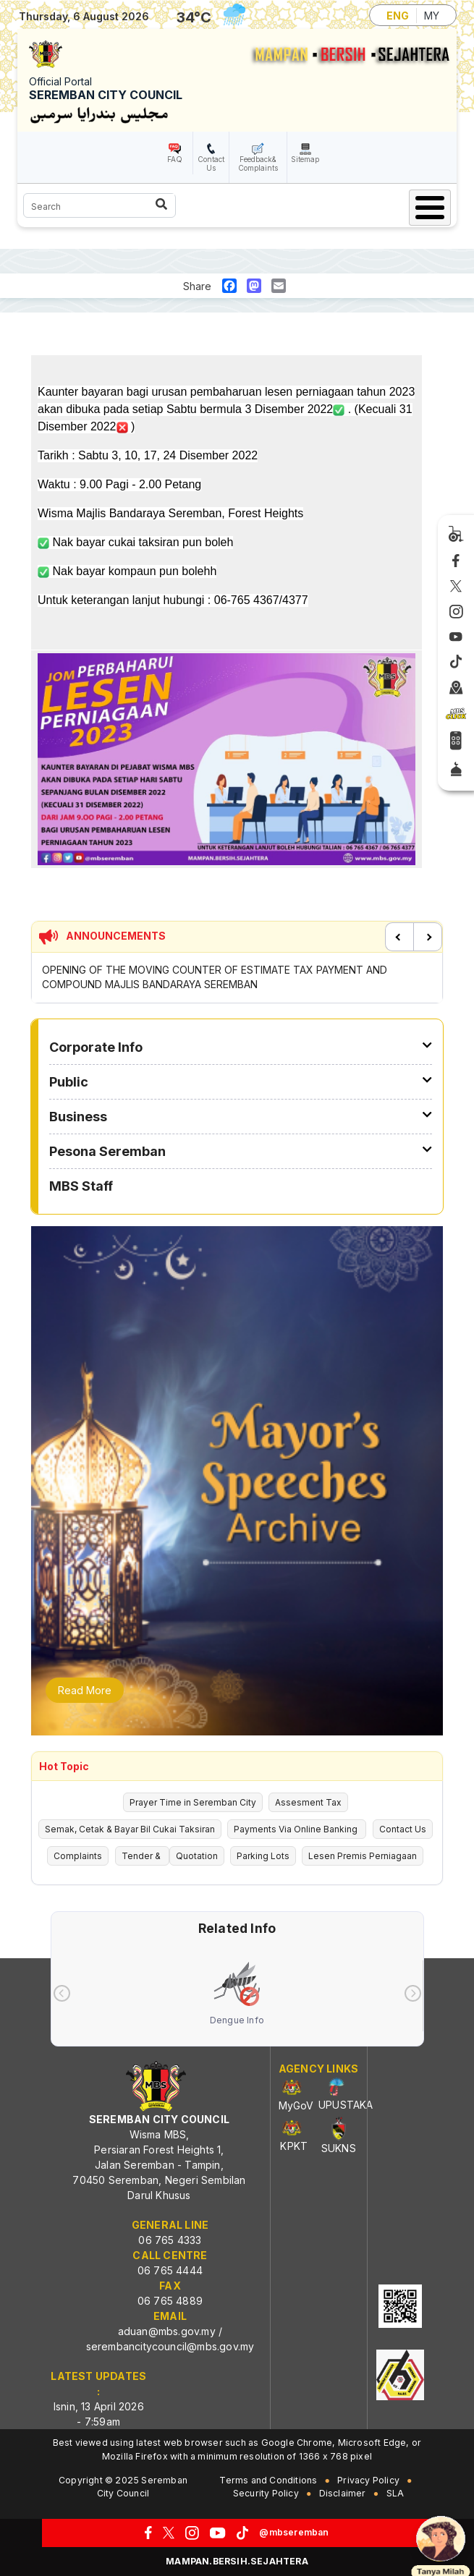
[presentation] (62, 1993)
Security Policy (266, 2493)
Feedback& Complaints (258, 163)
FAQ (174, 159)
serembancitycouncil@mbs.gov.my (170, 2346)
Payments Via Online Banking (297, 1829)
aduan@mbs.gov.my (167, 2331)
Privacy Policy (368, 2480)
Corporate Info (96, 1047)
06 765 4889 (170, 2301)
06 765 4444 (170, 2270)
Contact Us (211, 163)
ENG (397, 15)
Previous (399, 936)
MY (431, 15)
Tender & (142, 1855)
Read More (84, 1690)
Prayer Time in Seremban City (193, 1802)
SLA (395, 2493)
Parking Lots (263, 1855)
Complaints (78, 1855)
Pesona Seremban (107, 1151)
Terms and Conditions (268, 2480)
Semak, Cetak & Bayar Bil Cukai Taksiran (130, 1829)
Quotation (197, 1855)
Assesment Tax (308, 1802)
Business (78, 1116)
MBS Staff (81, 1186)
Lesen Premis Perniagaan (362, 1855)
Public (68, 1081)
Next (427, 936)
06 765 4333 (169, 2240)
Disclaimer (342, 2493)
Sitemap (305, 159)
